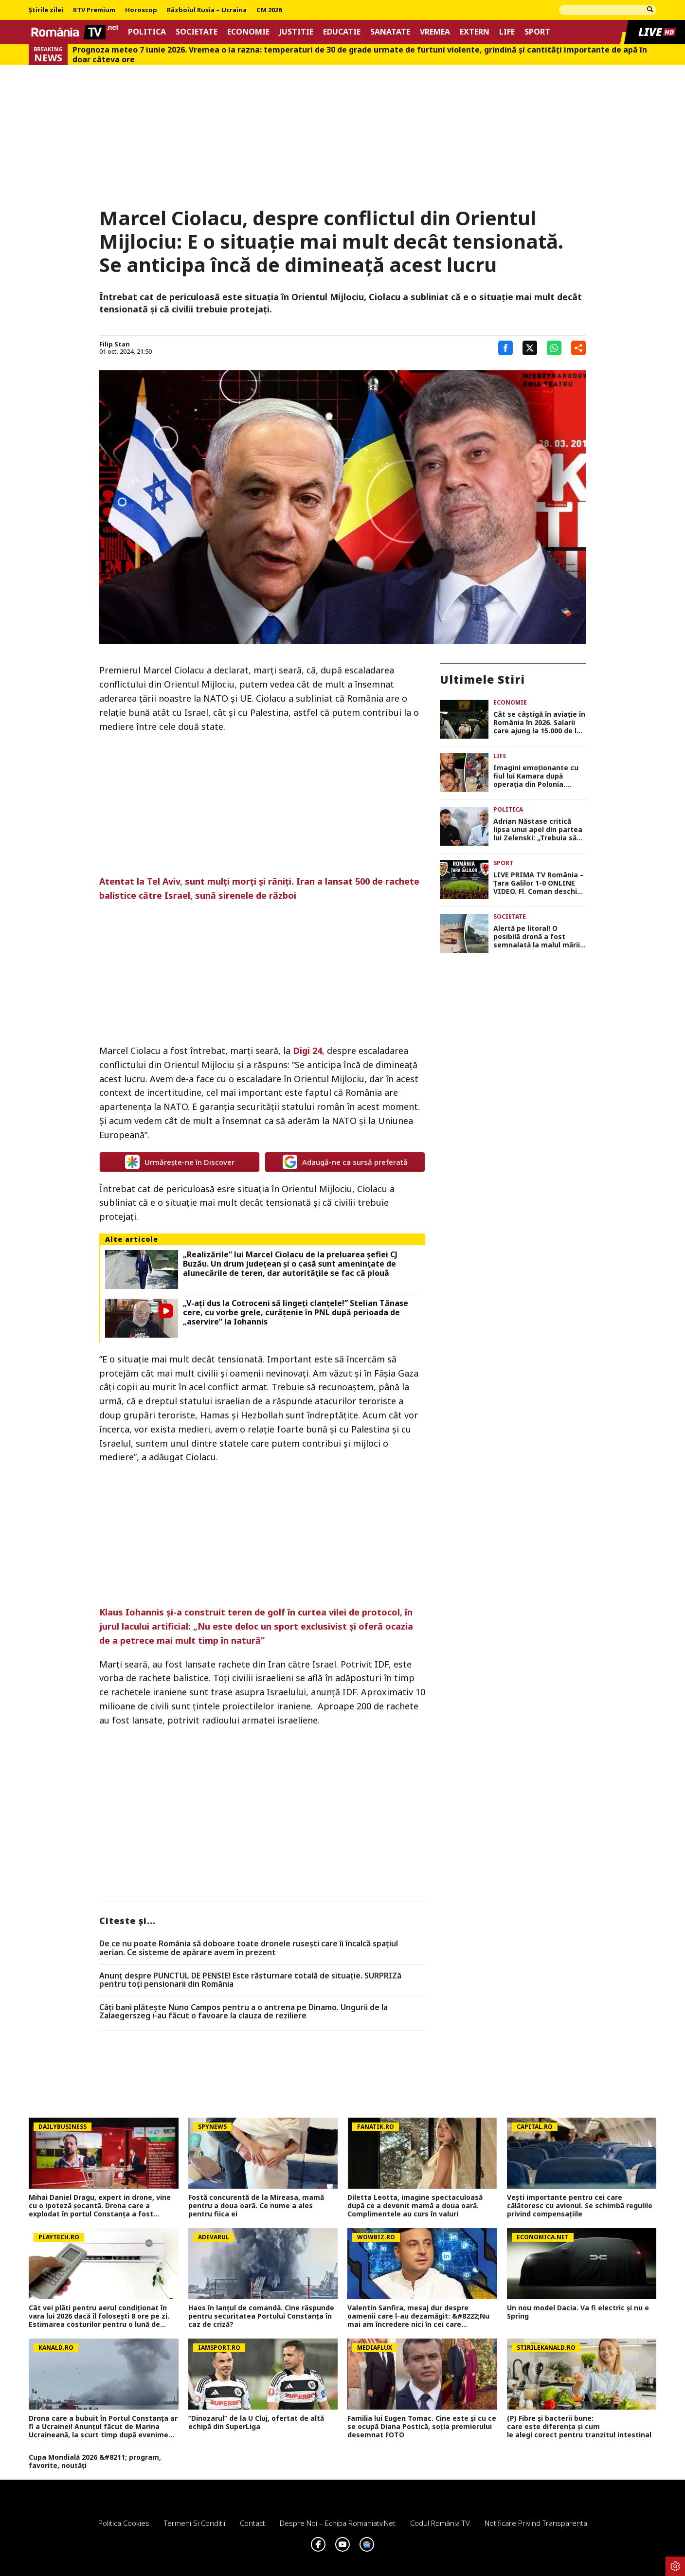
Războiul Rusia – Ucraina (207, 10)
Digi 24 (307, 1050)
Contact (252, 2523)
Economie (248, 31)
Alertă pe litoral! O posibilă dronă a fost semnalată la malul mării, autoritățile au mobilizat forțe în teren (537, 937)
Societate (196, 31)
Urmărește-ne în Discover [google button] (179, 1162)
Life (507, 31)
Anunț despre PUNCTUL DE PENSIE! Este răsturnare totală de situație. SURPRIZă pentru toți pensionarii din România (250, 1980)
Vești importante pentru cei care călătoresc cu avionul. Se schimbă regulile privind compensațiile (579, 2206)
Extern (474, 31)
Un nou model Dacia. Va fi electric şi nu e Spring (578, 2312)
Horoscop (141, 10)
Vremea (435, 31)
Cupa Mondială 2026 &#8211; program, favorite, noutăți (95, 2461)
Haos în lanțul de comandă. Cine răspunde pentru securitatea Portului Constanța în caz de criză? (261, 2316)
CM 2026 (269, 10)
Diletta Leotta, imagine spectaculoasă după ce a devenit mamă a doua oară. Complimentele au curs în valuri (415, 2206)
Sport (537, 31)
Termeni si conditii (194, 2523)
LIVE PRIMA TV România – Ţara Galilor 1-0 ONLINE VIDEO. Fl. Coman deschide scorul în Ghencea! (539, 883)
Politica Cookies (123, 2523)
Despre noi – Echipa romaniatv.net (338, 2523)
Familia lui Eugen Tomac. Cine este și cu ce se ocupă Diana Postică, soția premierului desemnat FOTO (421, 2426)
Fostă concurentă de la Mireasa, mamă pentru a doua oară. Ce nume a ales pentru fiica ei (256, 2206)
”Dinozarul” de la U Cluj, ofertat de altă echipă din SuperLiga (256, 2422)
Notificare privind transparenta (536, 2523)
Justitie (296, 31)
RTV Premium (94, 10)
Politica (147, 31)
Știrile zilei (46, 10)
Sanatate (390, 31)
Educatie (342, 31)
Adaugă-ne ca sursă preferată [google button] (345, 1162)
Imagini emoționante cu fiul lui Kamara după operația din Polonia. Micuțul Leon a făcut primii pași (535, 776)
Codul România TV (440, 2523)
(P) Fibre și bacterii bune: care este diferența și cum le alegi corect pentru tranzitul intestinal (581, 2426)
